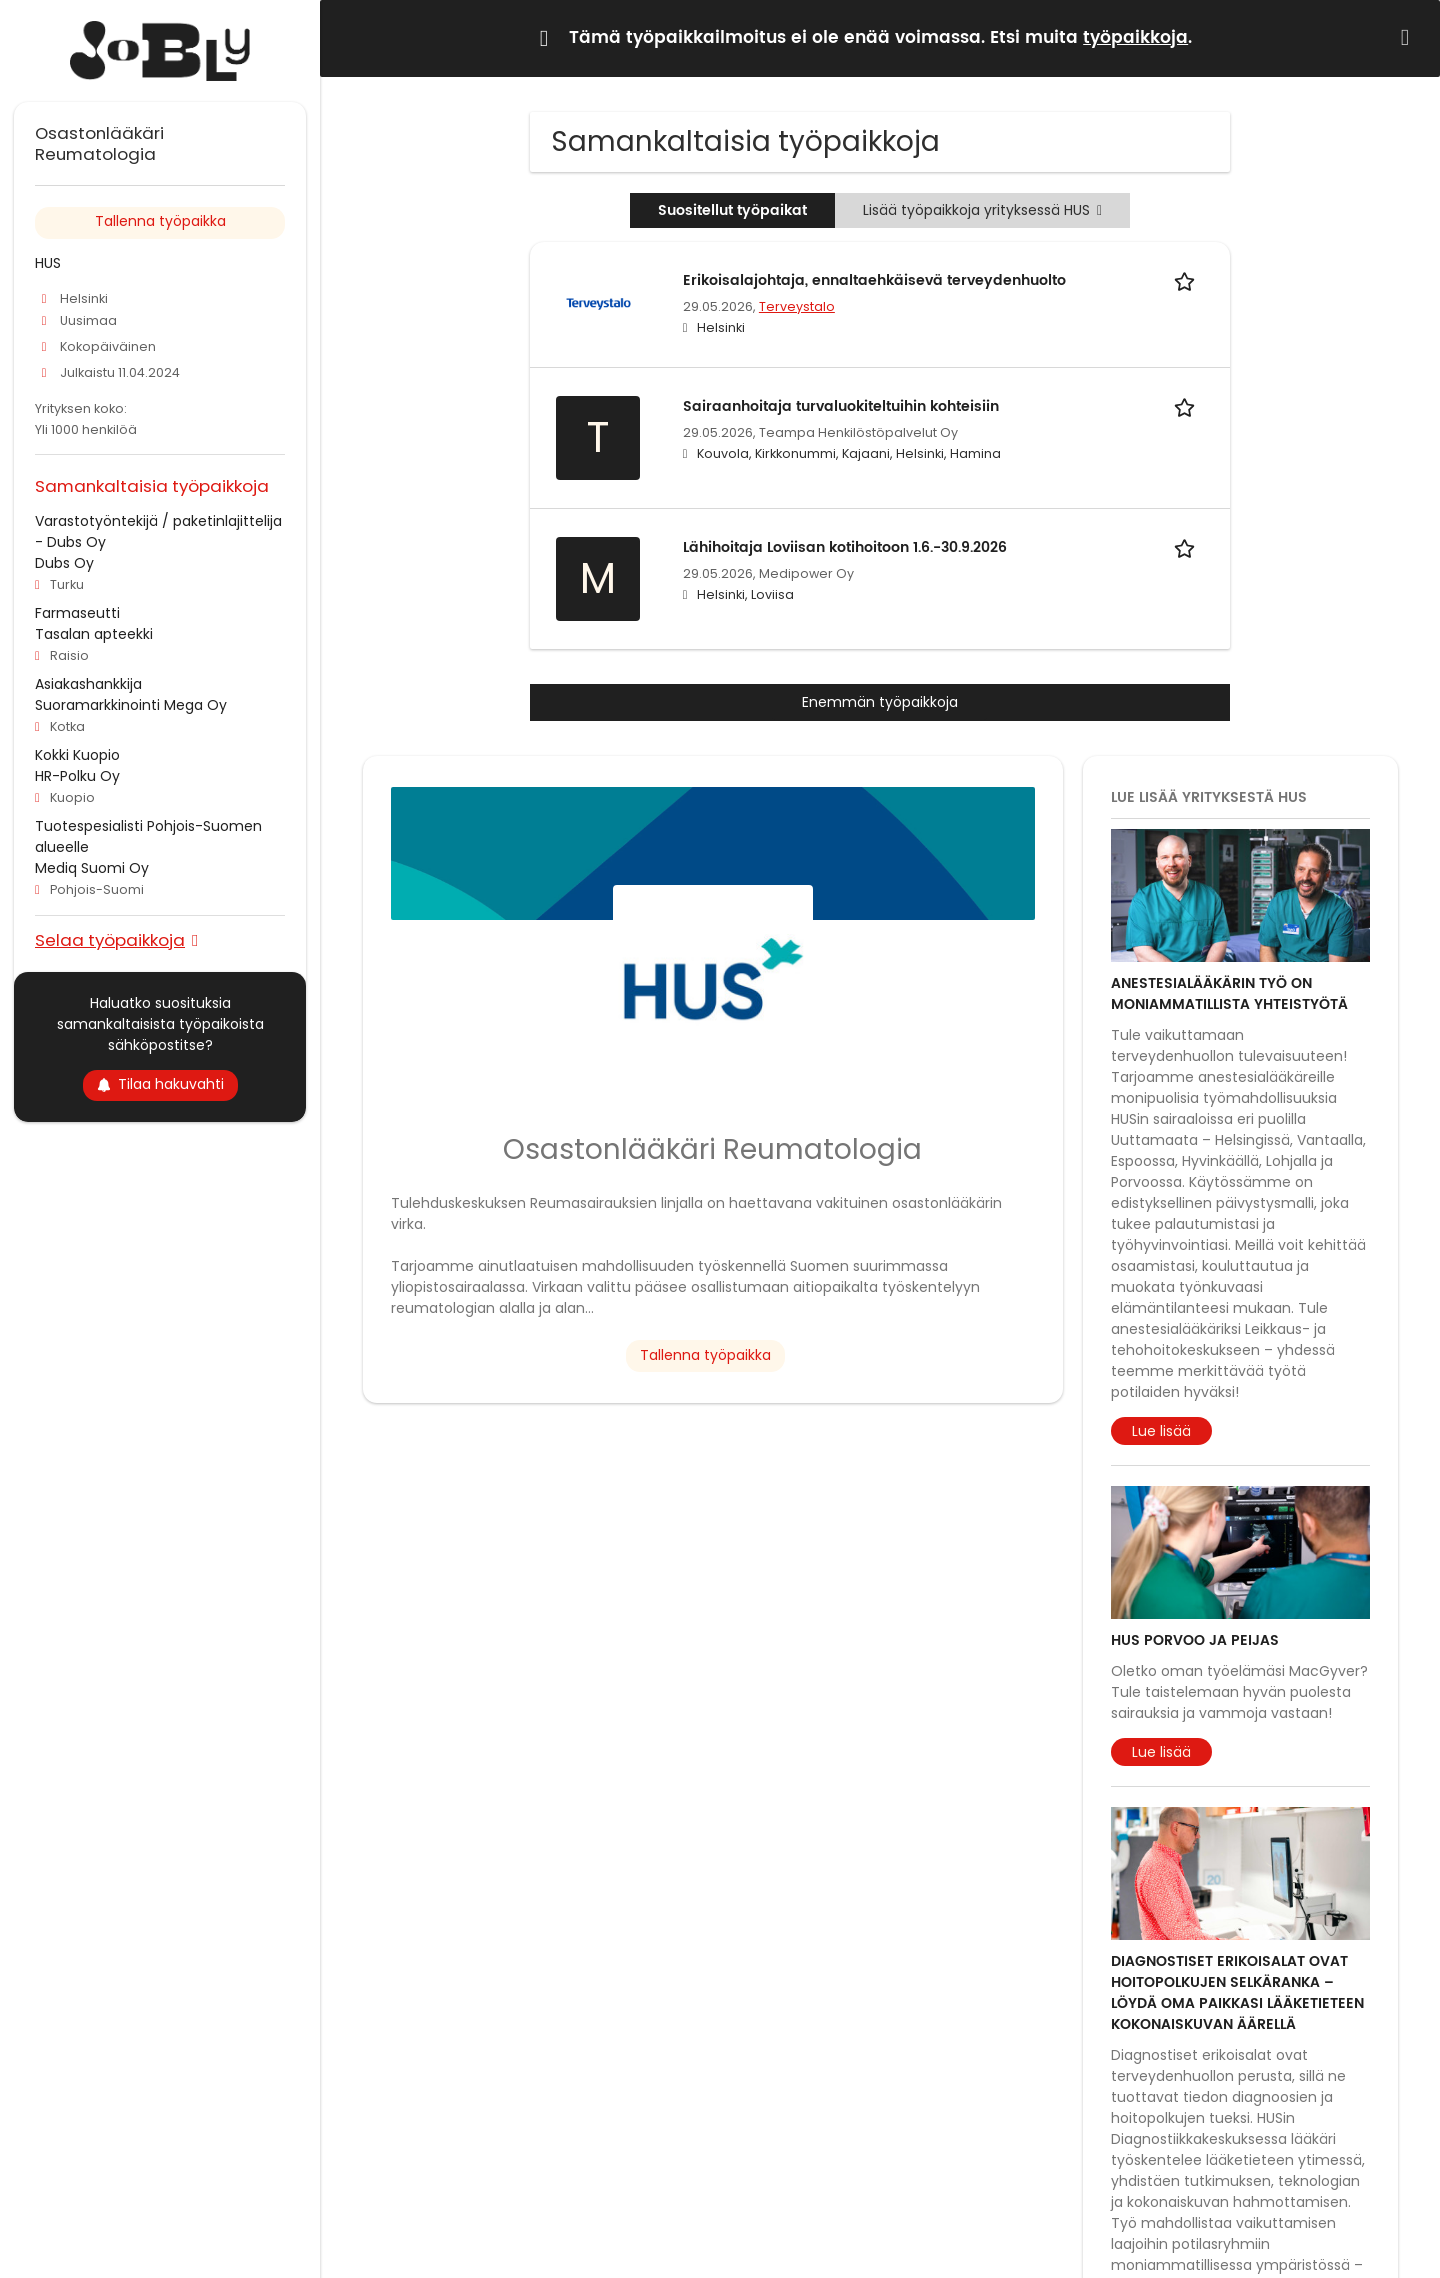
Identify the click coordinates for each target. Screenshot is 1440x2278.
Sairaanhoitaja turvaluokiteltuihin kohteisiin (841, 406)
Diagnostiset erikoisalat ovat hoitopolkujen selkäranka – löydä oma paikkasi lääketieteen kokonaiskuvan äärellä (1237, 1993)
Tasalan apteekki (94, 634)
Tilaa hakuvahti (160, 1084)
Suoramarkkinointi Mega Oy (131, 705)
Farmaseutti (77, 613)
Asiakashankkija (88, 684)
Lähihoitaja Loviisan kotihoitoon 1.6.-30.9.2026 (845, 547)
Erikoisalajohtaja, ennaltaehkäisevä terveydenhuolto (874, 280)
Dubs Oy (64, 563)
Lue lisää (1161, 1431)
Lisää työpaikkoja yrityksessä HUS (982, 210)
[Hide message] (1409, 37)
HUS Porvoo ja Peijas (1195, 1640)
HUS (48, 263)
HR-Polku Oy (77, 776)
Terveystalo (797, 306)
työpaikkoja (1135, 38)
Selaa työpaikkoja (110, 939)
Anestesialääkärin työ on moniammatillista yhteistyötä (1229, 994)
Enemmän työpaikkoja (880, 702)
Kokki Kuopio (77, 755)
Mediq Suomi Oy (92, 868)
